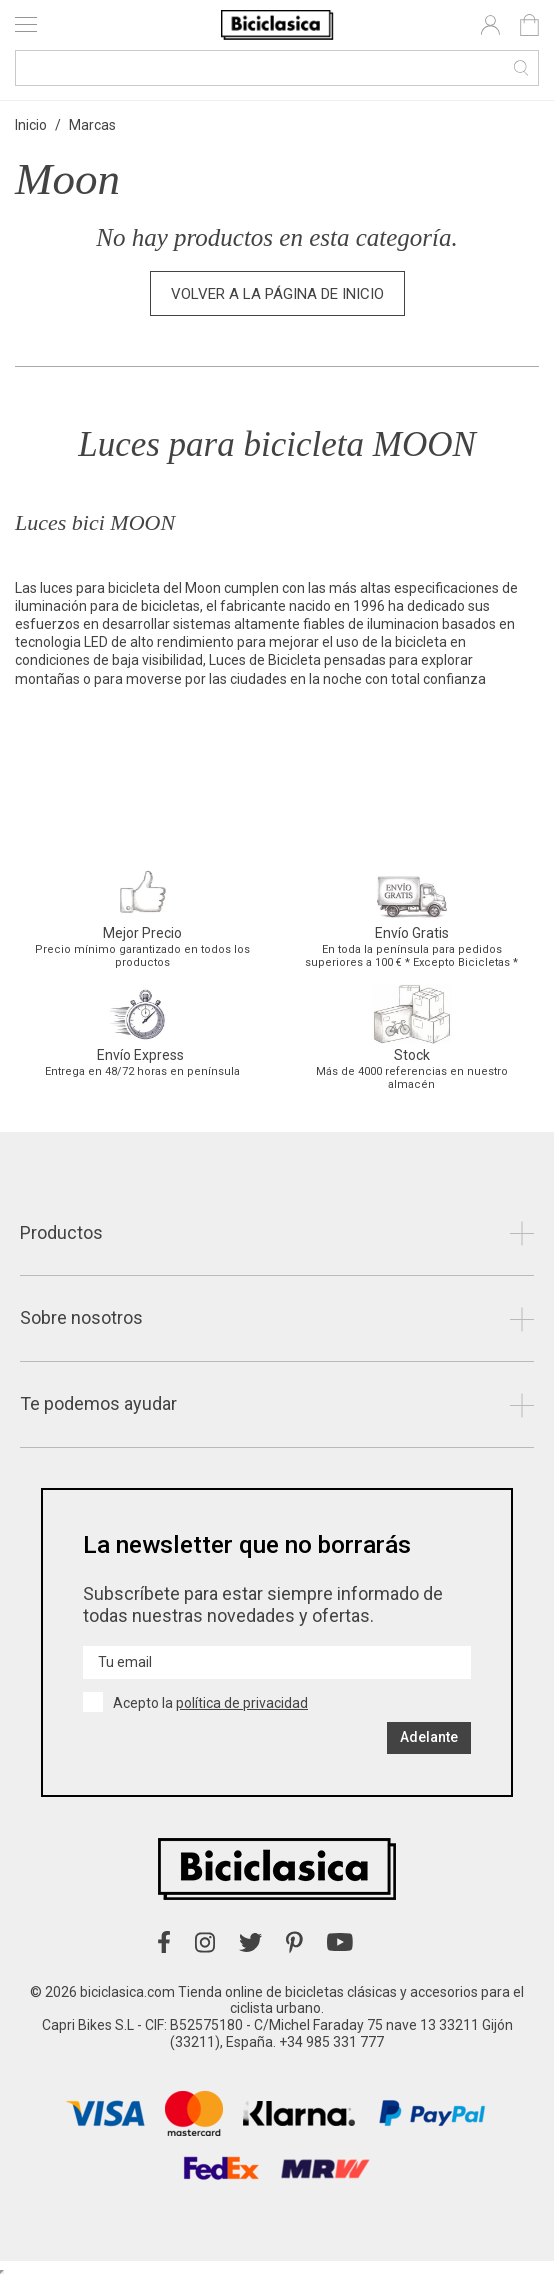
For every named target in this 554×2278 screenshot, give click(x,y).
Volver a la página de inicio (277, 294)
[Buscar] (277, 68)
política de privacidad (242, 1703)
